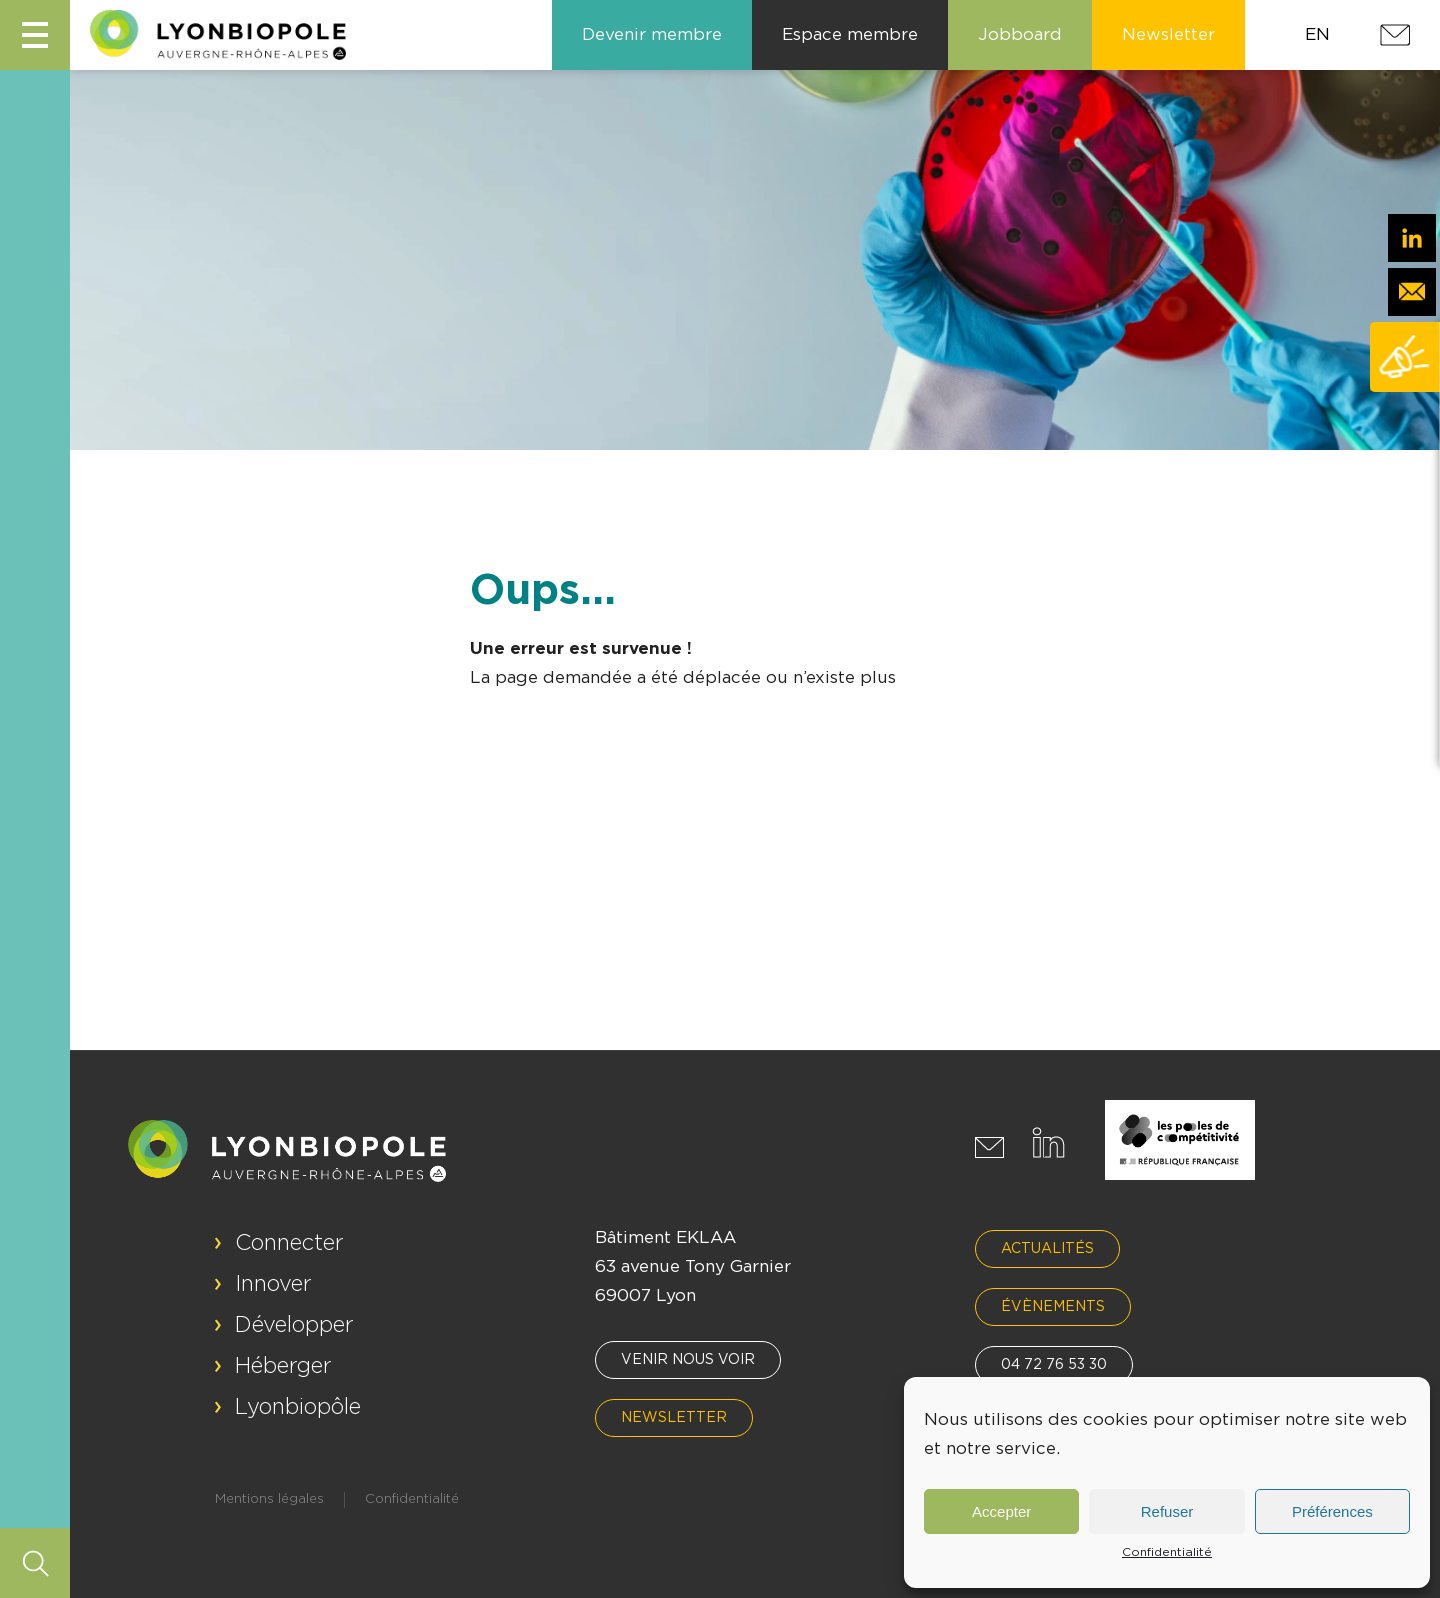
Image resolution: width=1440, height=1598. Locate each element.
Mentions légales (269, 1499)
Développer (294, 1325)
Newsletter (674, 1418)
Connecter (289, 1243)
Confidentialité (1167, 1552)
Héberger (283, 1366)
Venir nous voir (688, 1360)
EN (1317, 34)
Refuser (1167, 1511)
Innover (273, 1284)
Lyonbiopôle (298, 1407)
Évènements (1053, 1307)
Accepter (1001, 1511)
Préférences (1332, 1511)
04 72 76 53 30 (1054, 1365)
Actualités (1047, 1249)
